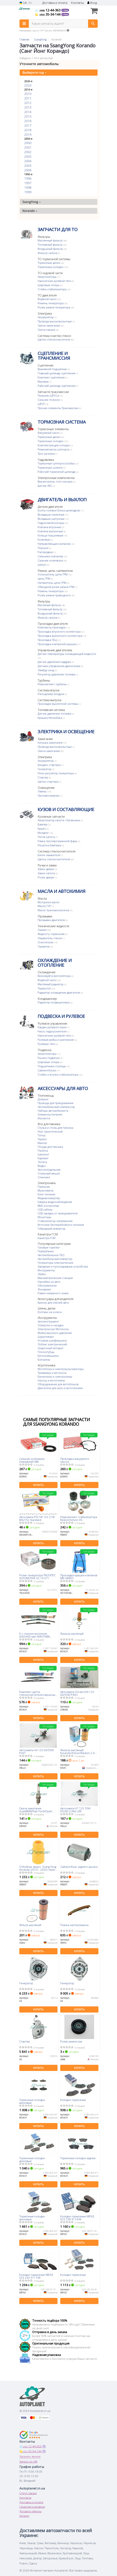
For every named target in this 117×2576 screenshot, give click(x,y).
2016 (27, 121)
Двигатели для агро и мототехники (60, 1388)
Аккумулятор (46, 317)
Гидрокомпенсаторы (51, 523)
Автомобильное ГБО (51, 1255)
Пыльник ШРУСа (49, 395)
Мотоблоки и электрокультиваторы (61, 1369)
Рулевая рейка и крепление (56, 1039)
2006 (27, 170)
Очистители (46, 942)
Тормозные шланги (50, 467)
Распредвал (46, 552)
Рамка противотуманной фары (58, 841)
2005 (27, 165)
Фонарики (44, 1289)
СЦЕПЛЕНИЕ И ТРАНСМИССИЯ (54, 355)
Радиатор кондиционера (54, 1002)
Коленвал (44, 539)
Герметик (44, 946)
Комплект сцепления (51, 377)
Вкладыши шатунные (51, 518)
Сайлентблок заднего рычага (79, 1867)
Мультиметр (45, 1190)
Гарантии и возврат (32, 2507)
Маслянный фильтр (50, 240)
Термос (42, 1139)
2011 (27, 98)
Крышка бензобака (50, 717)
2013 (27, 107)
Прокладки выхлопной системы (58, 703)
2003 (27, 156)
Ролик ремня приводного (54, 595)
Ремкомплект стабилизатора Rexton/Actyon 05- (78, 1518)
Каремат (43, 1158)
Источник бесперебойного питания (61, 1225)
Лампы (42, 791)
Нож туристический (50, 1131)
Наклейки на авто (49, 1281)
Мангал (42, 1143)
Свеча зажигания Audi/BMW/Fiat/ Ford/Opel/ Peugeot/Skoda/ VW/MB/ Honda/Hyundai (35, 1809)
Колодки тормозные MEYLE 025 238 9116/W (77, 2217)
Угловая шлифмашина (52, 1340)
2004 (27, 161)
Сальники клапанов (51, 556)
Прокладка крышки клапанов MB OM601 (78, 1576)
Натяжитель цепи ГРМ (52, 582)
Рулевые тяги (47, 1044)
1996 (27, 178)
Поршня (43, 548)
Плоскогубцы (46, 1352)
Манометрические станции (55, 1278)
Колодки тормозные (73, 2100)
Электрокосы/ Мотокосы (53, 1329)
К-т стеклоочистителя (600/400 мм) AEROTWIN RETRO (34, 1635)
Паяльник (44, 1186)
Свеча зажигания (49, 751)
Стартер (43, 777)
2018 (27, 130)
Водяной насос (47, 299)
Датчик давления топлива (55, 713)
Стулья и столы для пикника (55, 1127)
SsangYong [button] (31, 202)
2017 (27, 125)
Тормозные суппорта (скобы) (56, 463)
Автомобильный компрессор (56, 1107)
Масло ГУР (45, 906)
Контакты (77, 3)
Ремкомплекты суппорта (54, 449)
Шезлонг (43, 1154)
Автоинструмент (48, 1321)
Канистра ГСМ (46, 1238)
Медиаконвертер (49, 1198)
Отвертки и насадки (51, 1325)
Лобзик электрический (52, 1344)
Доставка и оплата (54, 3)
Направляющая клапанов (54, 543)
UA (23, 3)
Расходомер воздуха (51, 694)
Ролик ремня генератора (54, 307)
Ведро (42, 1166)
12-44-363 (48, 10)
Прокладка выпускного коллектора (60, 635)
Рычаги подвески (49, 1058)
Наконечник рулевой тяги (55, 281)
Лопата (42, 1162)
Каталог (24, 2516)
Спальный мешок (49, 1173)
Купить (38, 1485)
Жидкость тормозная (51, 934)
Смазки (42, 930)
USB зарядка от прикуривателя (58, 1213)
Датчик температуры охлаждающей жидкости (67, 654)
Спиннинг (44, 1177)
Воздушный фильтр (51, 249)
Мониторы (44, 1217)
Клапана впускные (50, 527)
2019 (27, 134)
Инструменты (46, 1270)
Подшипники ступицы (52, 1066)
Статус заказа (28, 2493)
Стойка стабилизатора (52, 289)
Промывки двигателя (52, 920)
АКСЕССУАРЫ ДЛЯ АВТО (63, 1088)
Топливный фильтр (50, 244)
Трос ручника (46, 453)
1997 (27, 183)
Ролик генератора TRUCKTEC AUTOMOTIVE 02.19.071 (37, 1576)
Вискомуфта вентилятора (54, 976)
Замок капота (46, 873)
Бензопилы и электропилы (55, 1376)
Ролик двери (46, 877)
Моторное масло (48, 902)
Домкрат (43, 1099)
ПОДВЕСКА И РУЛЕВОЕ (61, 1016)
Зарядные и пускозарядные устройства (63, 1266)
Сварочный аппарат (51, 1348)
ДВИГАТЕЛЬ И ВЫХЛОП (62, 500)
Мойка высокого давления (55, 1333)
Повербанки (46, 1251)
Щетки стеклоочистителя (54, 339)
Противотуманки (49, 795)
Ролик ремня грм (71, 2041)
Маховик (43, 381)
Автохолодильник (49, 1169)
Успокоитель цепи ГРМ (53, 574)
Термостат (45, 988)
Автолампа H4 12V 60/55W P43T (36, 1751)
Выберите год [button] (34, 72)
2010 (27, 94)
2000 (27, 143)
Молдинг (43, 832)
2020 (27, 85)
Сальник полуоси (49, 399)
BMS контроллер (48, 1205)
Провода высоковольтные (55, 321)
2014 (27, 112)
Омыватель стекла (50, 938)
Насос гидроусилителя (52, 1031)
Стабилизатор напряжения (55, 1221)
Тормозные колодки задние (78, 2158)
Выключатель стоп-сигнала (55, 481)
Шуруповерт (46, 1336)
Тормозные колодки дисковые (32, 2159)
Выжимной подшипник (53, 369)
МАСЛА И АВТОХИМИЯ (61, 891)
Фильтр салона (48, 253)
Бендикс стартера (49, 765)
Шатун (42, 564)
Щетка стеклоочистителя (54, 859)
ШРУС (42, 404)
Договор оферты (30, 2511)
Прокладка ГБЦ (47, 640)
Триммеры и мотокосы (52, 1373)
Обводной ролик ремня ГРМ (56, 587)
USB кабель (45, 1209)
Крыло (42, 828)
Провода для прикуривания (55, 1103)
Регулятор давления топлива (57, 674)
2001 (27, 147)
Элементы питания (50, 1114)
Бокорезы (44, 1359)
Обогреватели (47, 1285)
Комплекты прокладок (52, 627)
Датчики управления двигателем (59, 666)
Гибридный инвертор (52, 1228)
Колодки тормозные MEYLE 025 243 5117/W (36, 2276)
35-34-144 (48, 14)
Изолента (44, 1118)
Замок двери (46, 869)
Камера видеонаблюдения (55, 1202)
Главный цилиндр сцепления (57, 373)
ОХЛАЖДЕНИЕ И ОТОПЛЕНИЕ (55, 962)
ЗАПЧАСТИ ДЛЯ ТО (58, 229)
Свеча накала (47, 329)
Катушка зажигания (50, 742)
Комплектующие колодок (54, 445)
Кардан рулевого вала (52, 1027)
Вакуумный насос (49, 432)
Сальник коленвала (51, 560)
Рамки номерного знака (53, 1293)
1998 (27, 187)
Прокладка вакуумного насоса (74, 1460)
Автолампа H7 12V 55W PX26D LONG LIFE (75, 1809)
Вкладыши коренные (51, 514)
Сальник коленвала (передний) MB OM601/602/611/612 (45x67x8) (32, 1460)
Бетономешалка (48, 1355)
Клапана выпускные (51, 531)
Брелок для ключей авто (53, 1302)
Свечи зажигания (49, 325)
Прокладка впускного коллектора (59, 631)
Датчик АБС (45, 485)
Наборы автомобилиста (53, 1110)
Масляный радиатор (51, 984)
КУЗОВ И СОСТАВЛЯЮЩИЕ (66, 809)
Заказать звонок (30, 2456)
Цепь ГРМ (44, 578)
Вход (92, 3)
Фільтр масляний (30, 1925)
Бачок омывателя (49, 855)
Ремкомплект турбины (52, 684)
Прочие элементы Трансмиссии (58, 408)
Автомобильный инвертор (55, 1259)
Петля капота (46, 837)
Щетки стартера (48, 781)
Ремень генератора (51, 303)
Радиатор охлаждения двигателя (59, 992)
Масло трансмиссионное (54, 910)
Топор (41, 1135)
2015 (27, 116)
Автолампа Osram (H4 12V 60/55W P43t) (77, 1693)
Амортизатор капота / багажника (59, 820)
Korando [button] (29, 211)
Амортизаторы (47, 276)
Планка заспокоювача (74, 1925)
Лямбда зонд (46, 670)
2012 (27, 103)
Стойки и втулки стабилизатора (58, 1074)
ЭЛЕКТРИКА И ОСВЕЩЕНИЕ (66, 732)
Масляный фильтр (50, 605)
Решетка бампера (50, 845)
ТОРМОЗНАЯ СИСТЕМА (62, 422)
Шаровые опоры (49, 285)
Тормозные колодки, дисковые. (32, 2101)
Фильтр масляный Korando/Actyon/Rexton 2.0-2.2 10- (77, 1751)
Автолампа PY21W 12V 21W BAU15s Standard (37, 1518)
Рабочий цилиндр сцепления (57, 385)
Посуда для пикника (50, 1146)
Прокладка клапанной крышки (57, 644)
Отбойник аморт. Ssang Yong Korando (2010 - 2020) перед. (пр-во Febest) (38, 1868)
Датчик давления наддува (55, 662)
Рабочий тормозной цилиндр (57, 471)
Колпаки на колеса (50, 1312)
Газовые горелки (49, 1247)
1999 (27, 192)
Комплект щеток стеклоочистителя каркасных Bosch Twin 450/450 (37, 1693)
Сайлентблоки (47, 1070)
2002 (27, 152)
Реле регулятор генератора (56, 773)
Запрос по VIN (28, 2461)
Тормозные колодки (51, 267)
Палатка (43, 1150)
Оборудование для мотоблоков (58, 1384)
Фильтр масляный (72, 1633)
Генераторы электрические (55, 1262)
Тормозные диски (49, 262)
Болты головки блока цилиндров (59, 510)
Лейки (42, 1274)
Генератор (45, 769)
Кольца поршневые (51, 535)
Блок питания (46, 1194)
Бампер (43, 824)
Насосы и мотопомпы (51, 1380)
